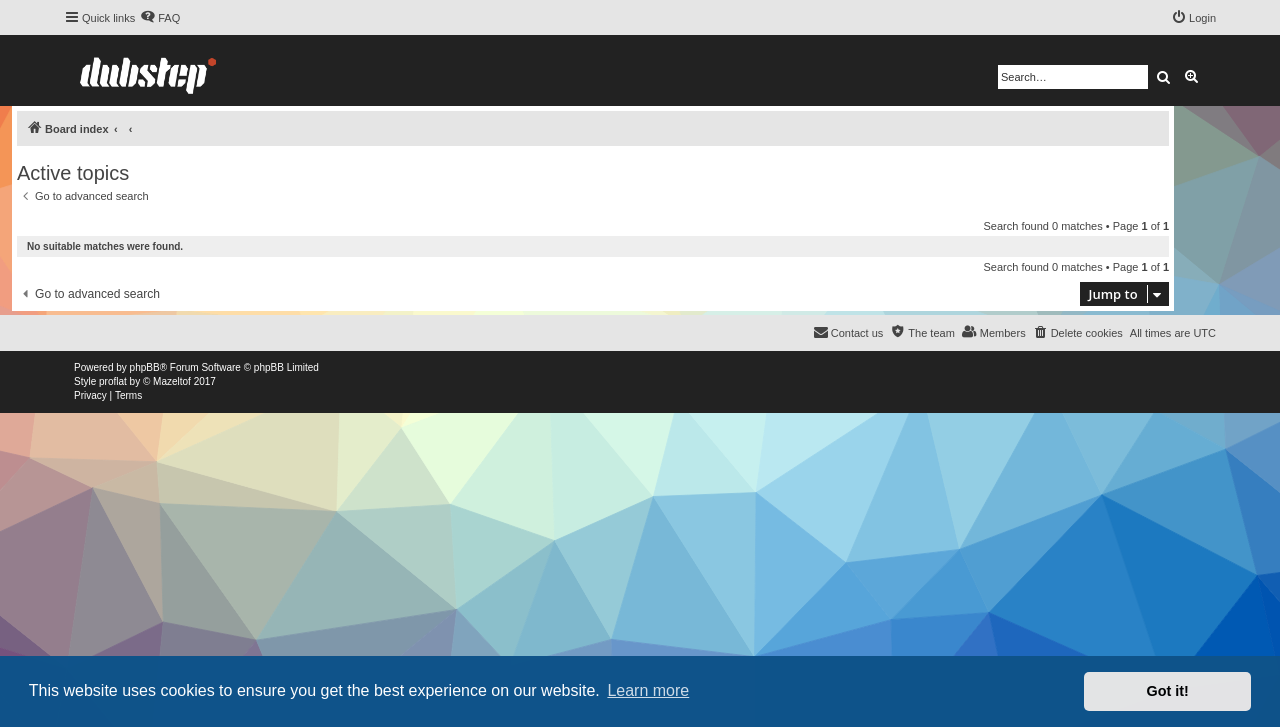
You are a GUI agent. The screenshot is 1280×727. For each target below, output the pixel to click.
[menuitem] (160, 18)
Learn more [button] (648, 690)
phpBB (145, 367)
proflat (113, 381)
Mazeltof (172, 381)
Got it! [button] (1168, 691)
